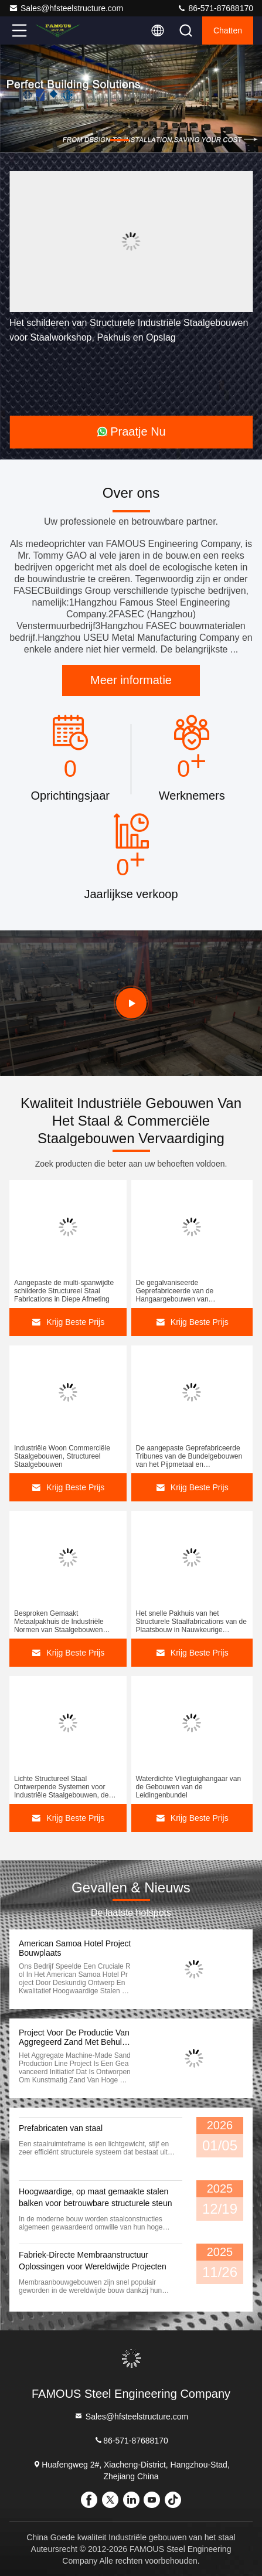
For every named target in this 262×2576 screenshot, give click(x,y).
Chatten (227, 30)
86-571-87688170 (215, 8)
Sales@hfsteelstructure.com (66, 8)
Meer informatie (131, 680)
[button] (119, 140)
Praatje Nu (131, 431)
